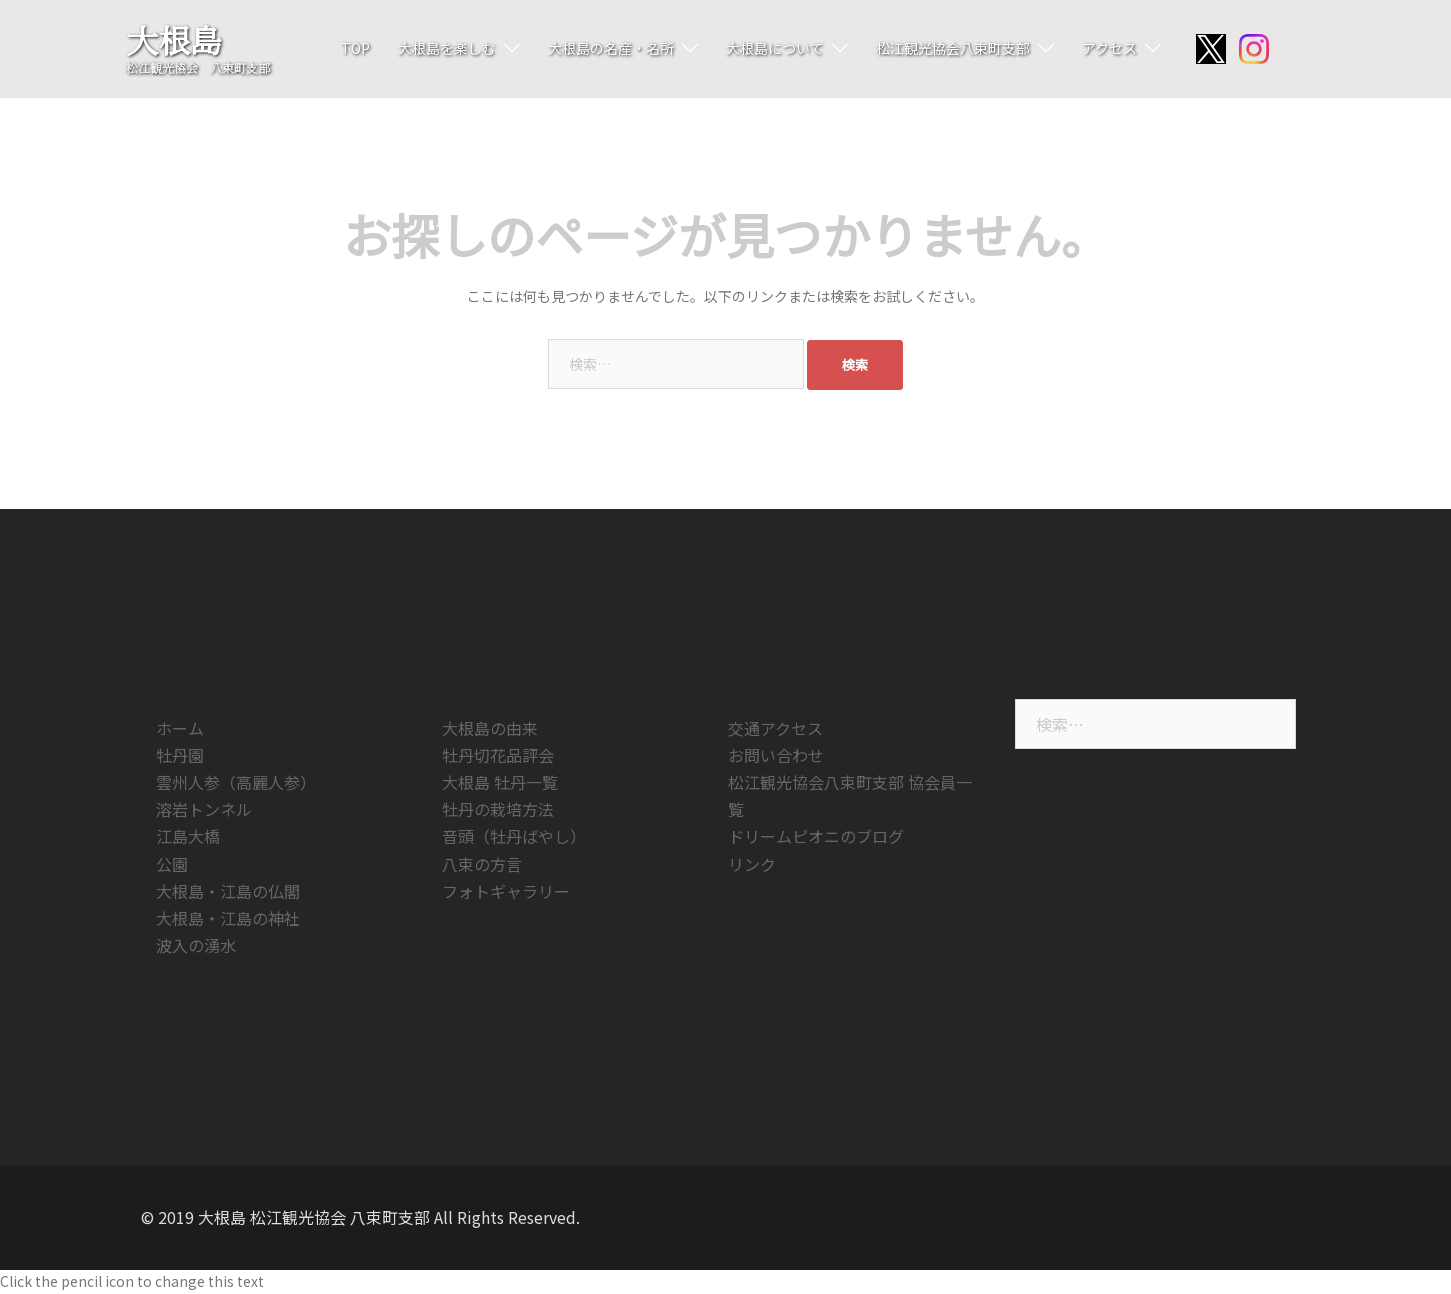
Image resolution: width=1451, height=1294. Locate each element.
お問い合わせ (776, 755)
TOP (355, 48)
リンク (752, 864)
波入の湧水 (196, 945)
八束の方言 (482, 864)
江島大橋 (188, 836)
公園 (172, 864)
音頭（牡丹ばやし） (514, 836)
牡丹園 (180, 755)
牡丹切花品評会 (498, 755)
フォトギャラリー (506, 891)
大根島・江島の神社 (228, 918)
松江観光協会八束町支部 (953, 48)
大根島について (775, 48)
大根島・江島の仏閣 (228, 891)
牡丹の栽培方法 (498, 809)
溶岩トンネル (204, 809)
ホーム (180, 728)
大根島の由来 (490, 728)
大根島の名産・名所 (611, 48)
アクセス (1109, 48)
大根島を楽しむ (447, 48)
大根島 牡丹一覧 (500, 782)
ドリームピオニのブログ (816, 836)
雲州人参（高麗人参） (236, 782)
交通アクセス (775, 728)
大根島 (174, 39)
